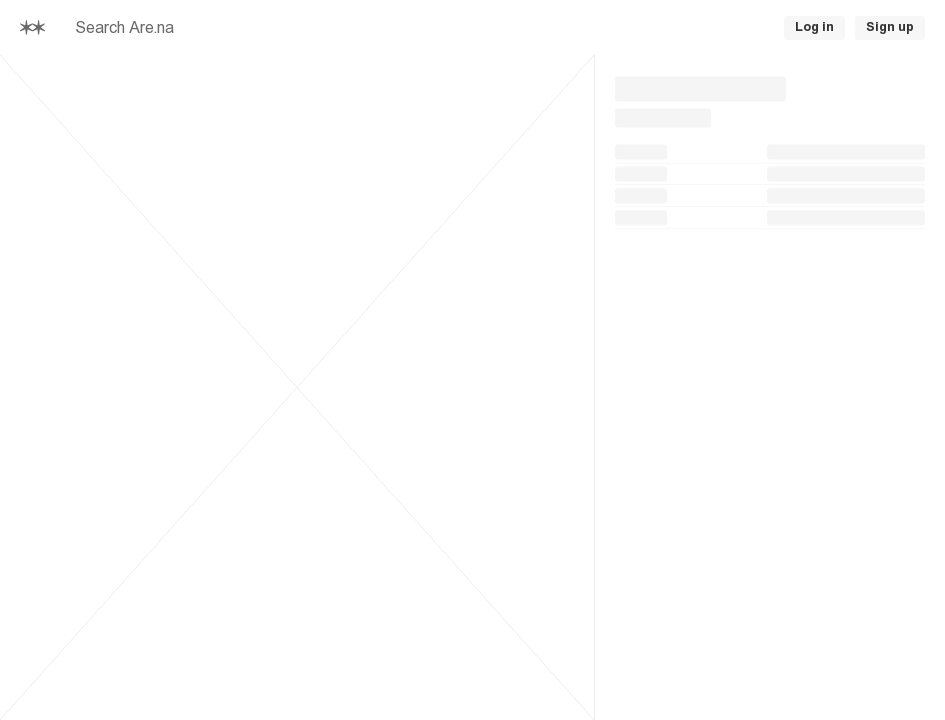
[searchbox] (256, 28)
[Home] (32, 27)
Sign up (890, 27)
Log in (814, 27)
